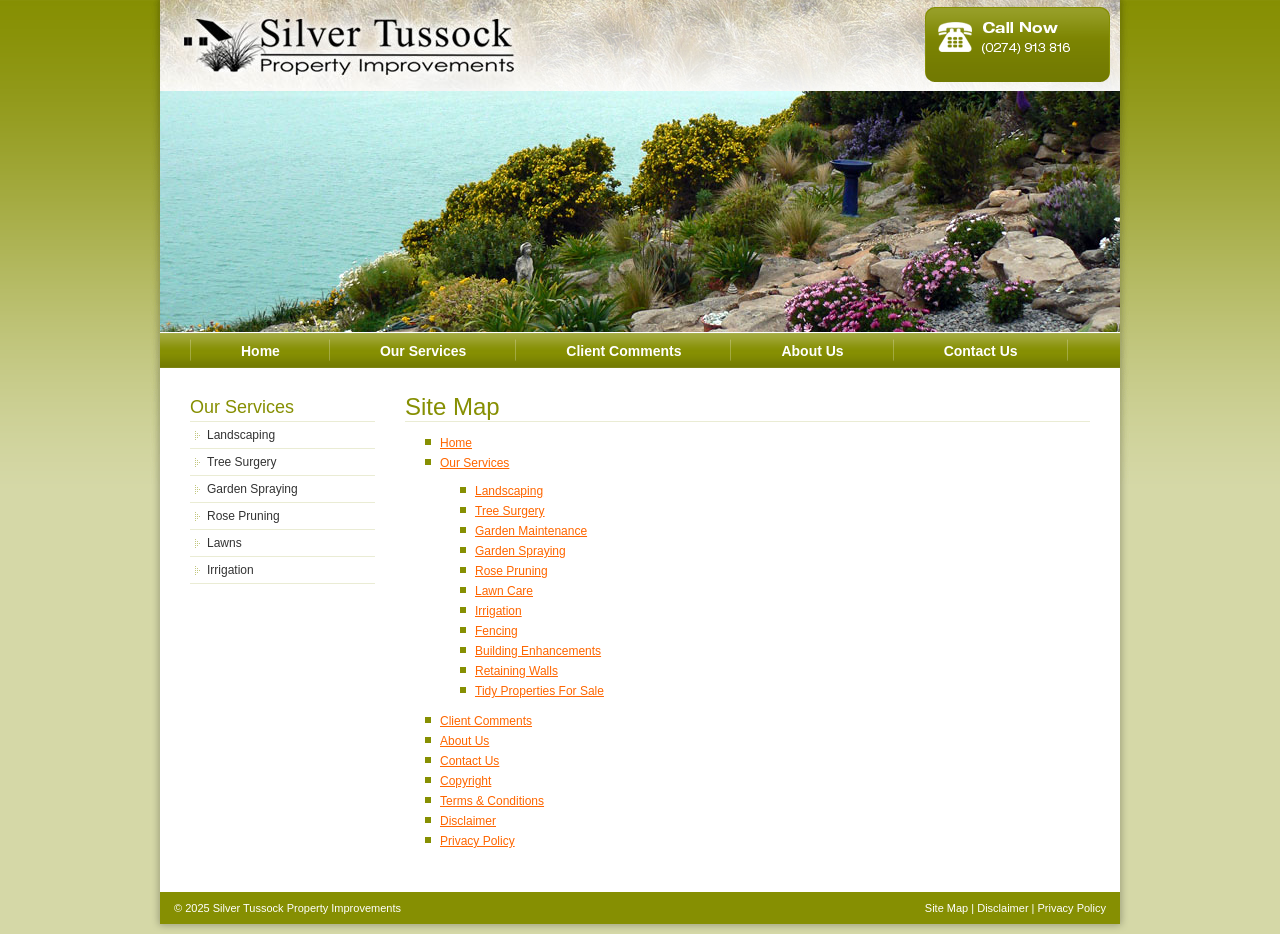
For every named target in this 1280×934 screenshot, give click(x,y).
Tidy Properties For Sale (539, 691)
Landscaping (241, 435)
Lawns (224, 543)
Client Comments (623, 351)
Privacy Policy (477, 841)
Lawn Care (504, 591)
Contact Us (981, 351)
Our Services (423, 351)
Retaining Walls (516, 671)
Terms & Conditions (492, 801)
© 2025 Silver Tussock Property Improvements (287, 908)
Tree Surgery (242, 462)
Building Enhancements (538, 651)
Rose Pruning (243, 516)
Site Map (946, 908)
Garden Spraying (252, 489)
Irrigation (230, 570)
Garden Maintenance (531, 531)
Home (260, 351)
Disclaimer (468, 821)
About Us (812, 351)
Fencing (496, 631)
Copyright (465, 781)
